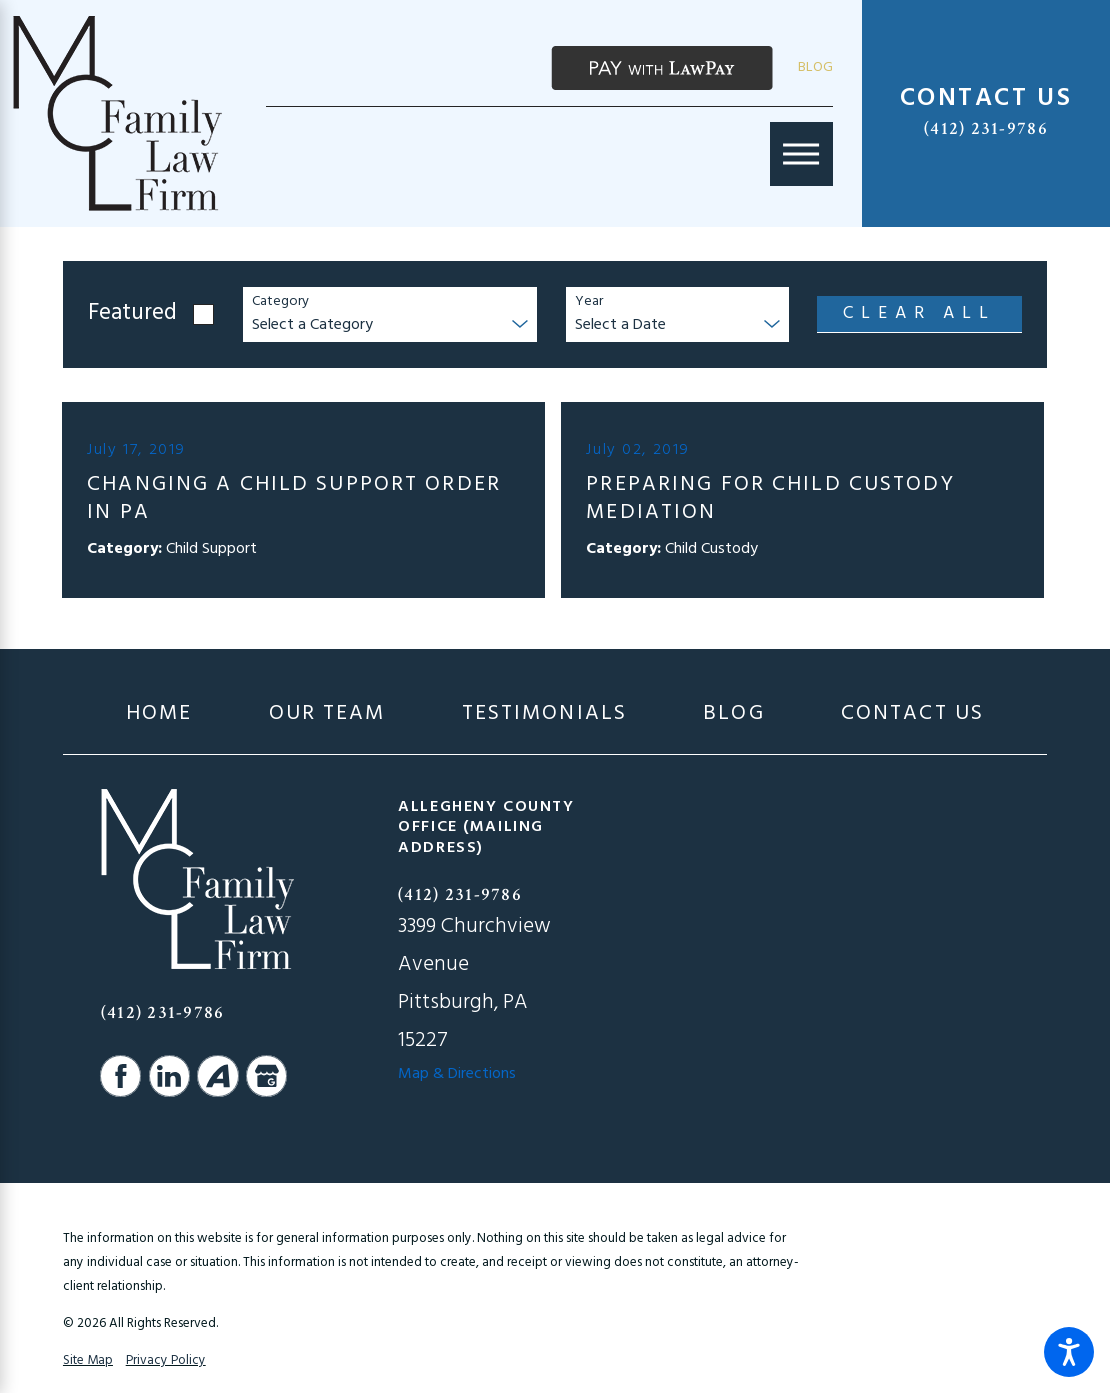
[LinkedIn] (170, 1076)
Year (589, 302)
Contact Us (912, 715)
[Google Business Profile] (267, 1076)
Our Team (327, 715)
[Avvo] (218, 1076)
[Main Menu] (802, 154)
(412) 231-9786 (986, 128)
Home (159, 715)
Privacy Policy (166, 1360)
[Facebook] (121, 1076)
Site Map (88, 1360)
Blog (815, 67)
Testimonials (545, 715)
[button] (1069, 1352)
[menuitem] (159, 715)
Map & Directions (457, 1074)
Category (280, 302)
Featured (132, 314)
